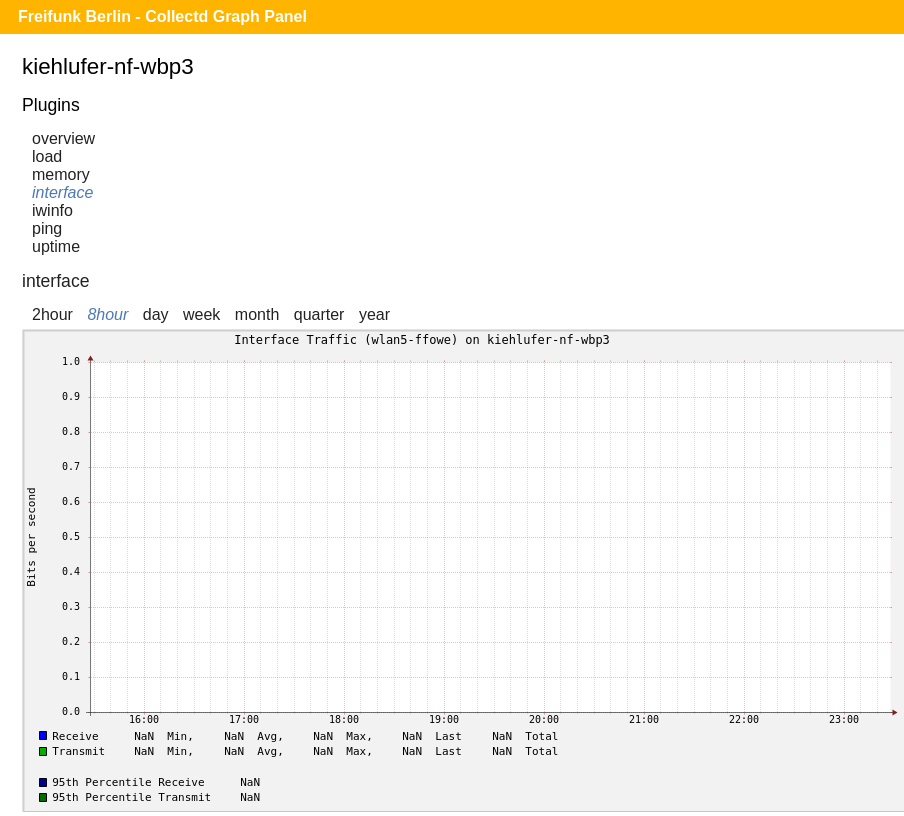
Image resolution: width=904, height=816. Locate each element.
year (374, 314)
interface (62, 192)
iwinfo (52, 210)
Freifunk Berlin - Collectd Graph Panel (162, 16)
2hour (52, 314)
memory (61, 174)
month (257, 314)
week (201, 314)
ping (47, 228)
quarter (319, 314)
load (47, 156)
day (156, 314)
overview (63, 138)
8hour (107, 314)
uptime (56, 246)
